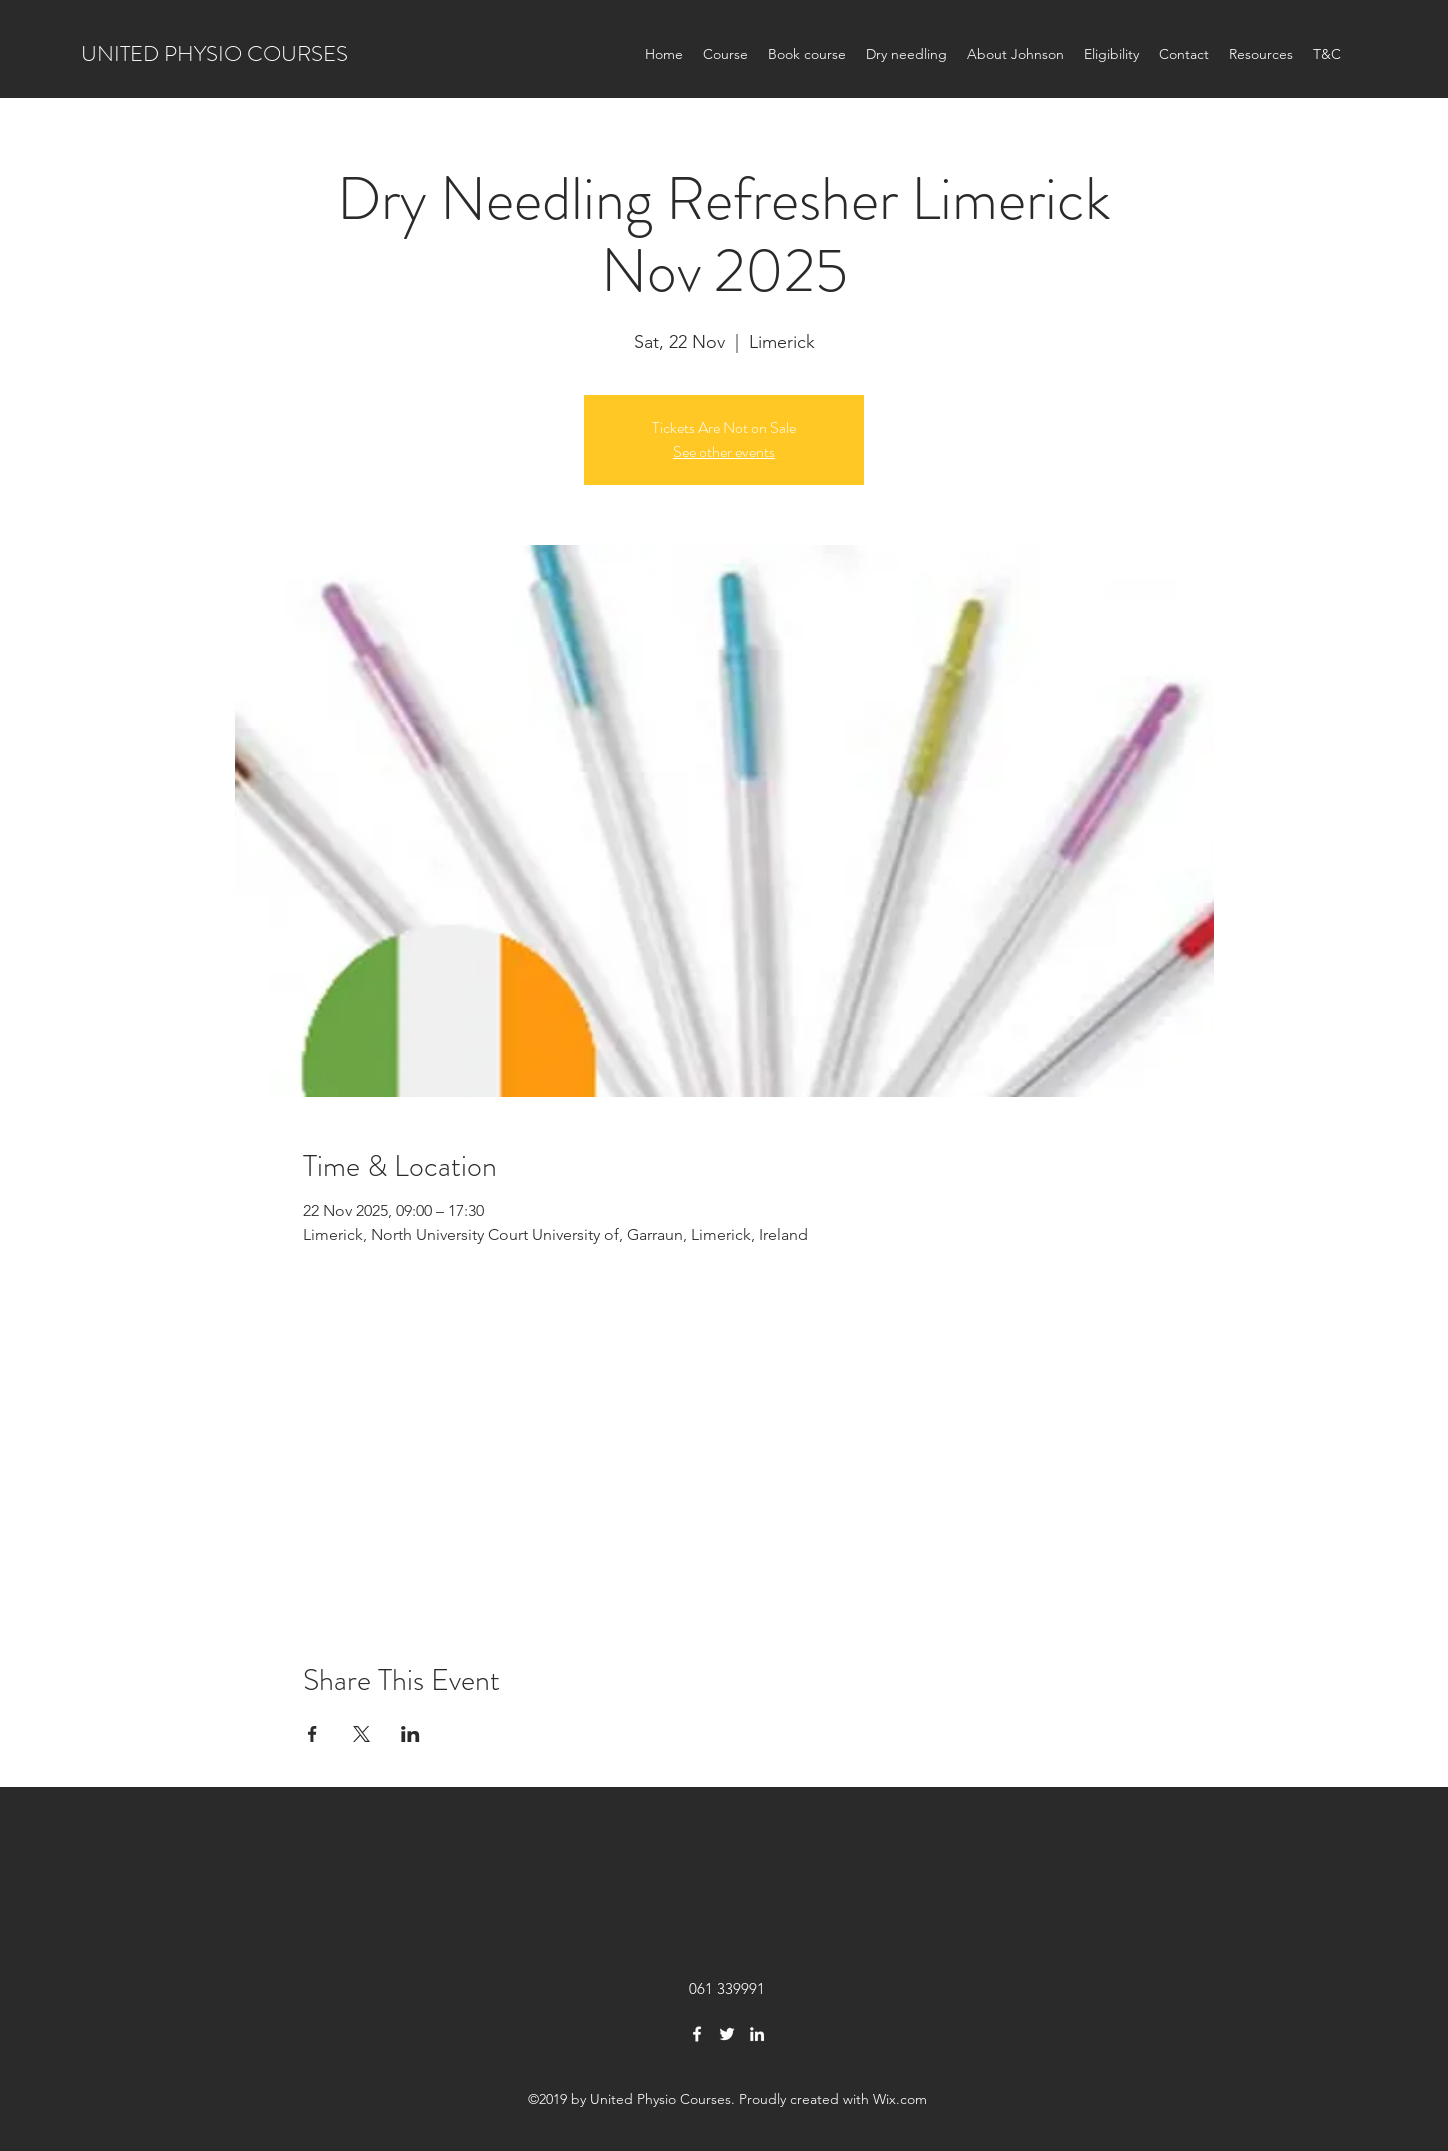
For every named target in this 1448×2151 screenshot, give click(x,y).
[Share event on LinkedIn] (410, 1734)
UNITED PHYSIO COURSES (214, 53)
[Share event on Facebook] (312, 1734)
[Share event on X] (361, 1734)
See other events (724, 451)
